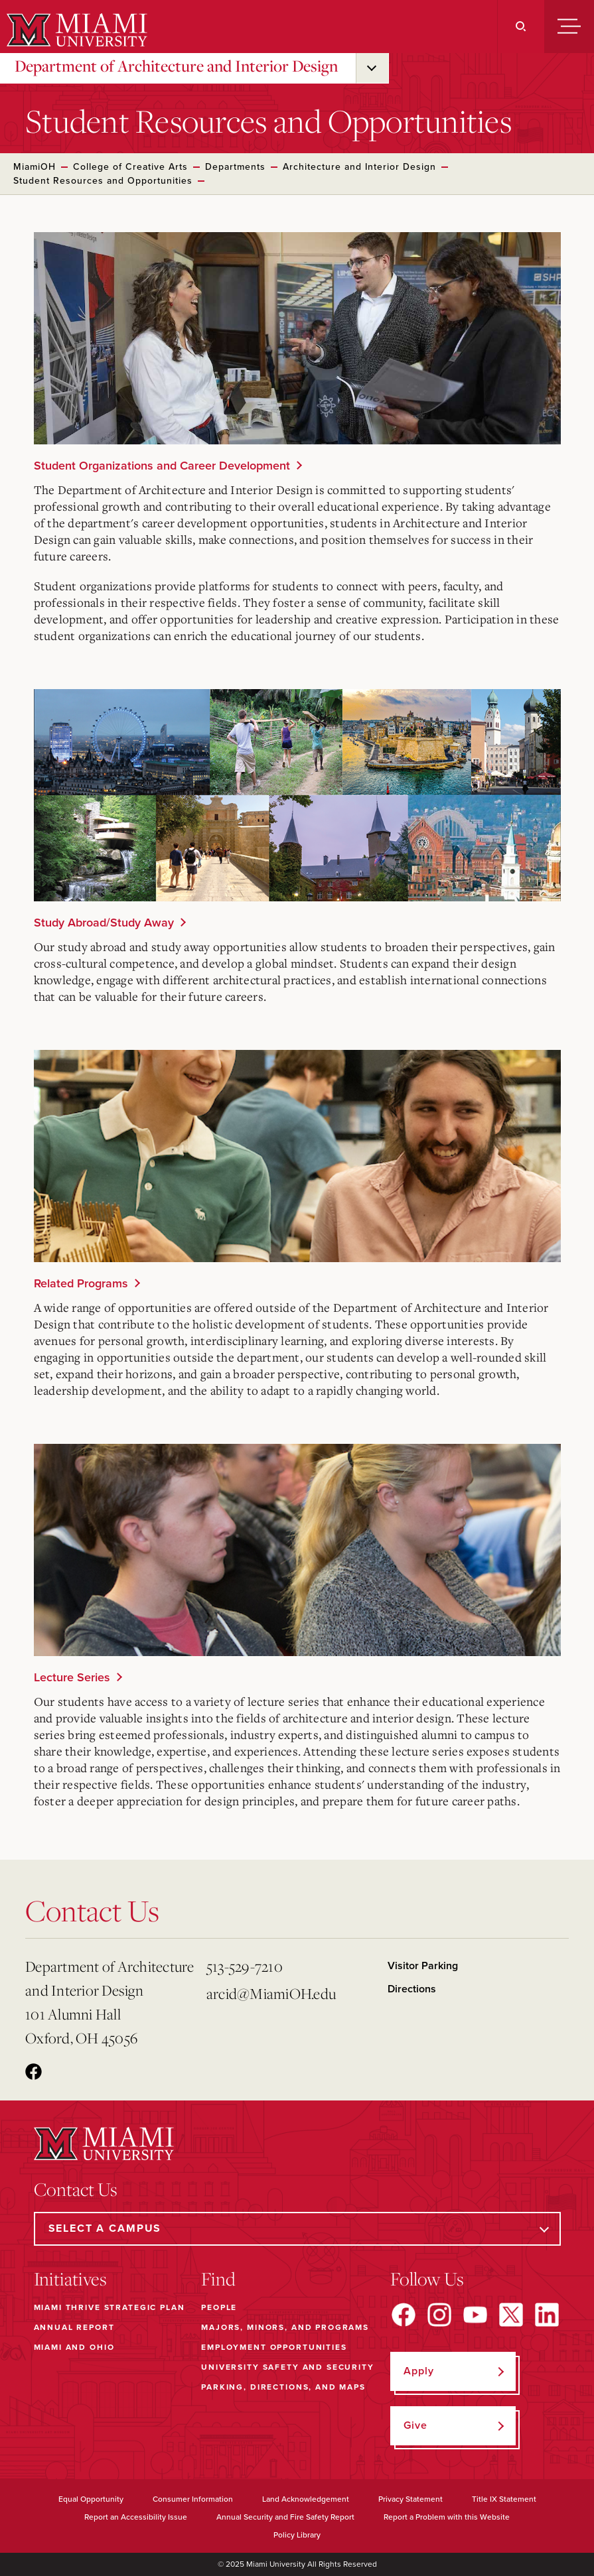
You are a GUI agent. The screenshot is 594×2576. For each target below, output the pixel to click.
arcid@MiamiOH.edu (271, 1993)
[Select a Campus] (297, 2229)
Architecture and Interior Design (359, 166)
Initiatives (70, 2279)
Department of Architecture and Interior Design (176, 65)
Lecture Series (72, 1677)
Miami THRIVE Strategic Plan (109, 2307)
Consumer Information (193, 2499)
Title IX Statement (504, 2499)
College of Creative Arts (130, 166)
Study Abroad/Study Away (104, 922)
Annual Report (74, 2327)
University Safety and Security (287, 2367)
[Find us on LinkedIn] (547, 2314)
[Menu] (569, 26)
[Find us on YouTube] (475, 2314)
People (219, 2307)
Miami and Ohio (74, 2347)
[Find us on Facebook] (403, 2314)
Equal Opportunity (90, 2499)
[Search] (520, 26)
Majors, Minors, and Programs (285, 2327)
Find (218, 2279)
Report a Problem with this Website (447, 2517)
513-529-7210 (244, 1966)
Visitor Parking (423, 1965)
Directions (412, 1989)
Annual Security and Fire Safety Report (285, 2517)
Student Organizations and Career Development (162, 465)
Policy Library (297, 2535)
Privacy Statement (410, 2499)
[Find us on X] (511, 2314)
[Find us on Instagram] (439, 2314)
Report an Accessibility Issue (135, 2517)
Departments (235, 166)
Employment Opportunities (273, 2347)
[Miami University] (75, 30)
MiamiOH (34, 166)
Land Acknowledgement (305, 2499)
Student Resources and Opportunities (102, 180)
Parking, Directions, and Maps (283, 2387)
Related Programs (81, 1283)
